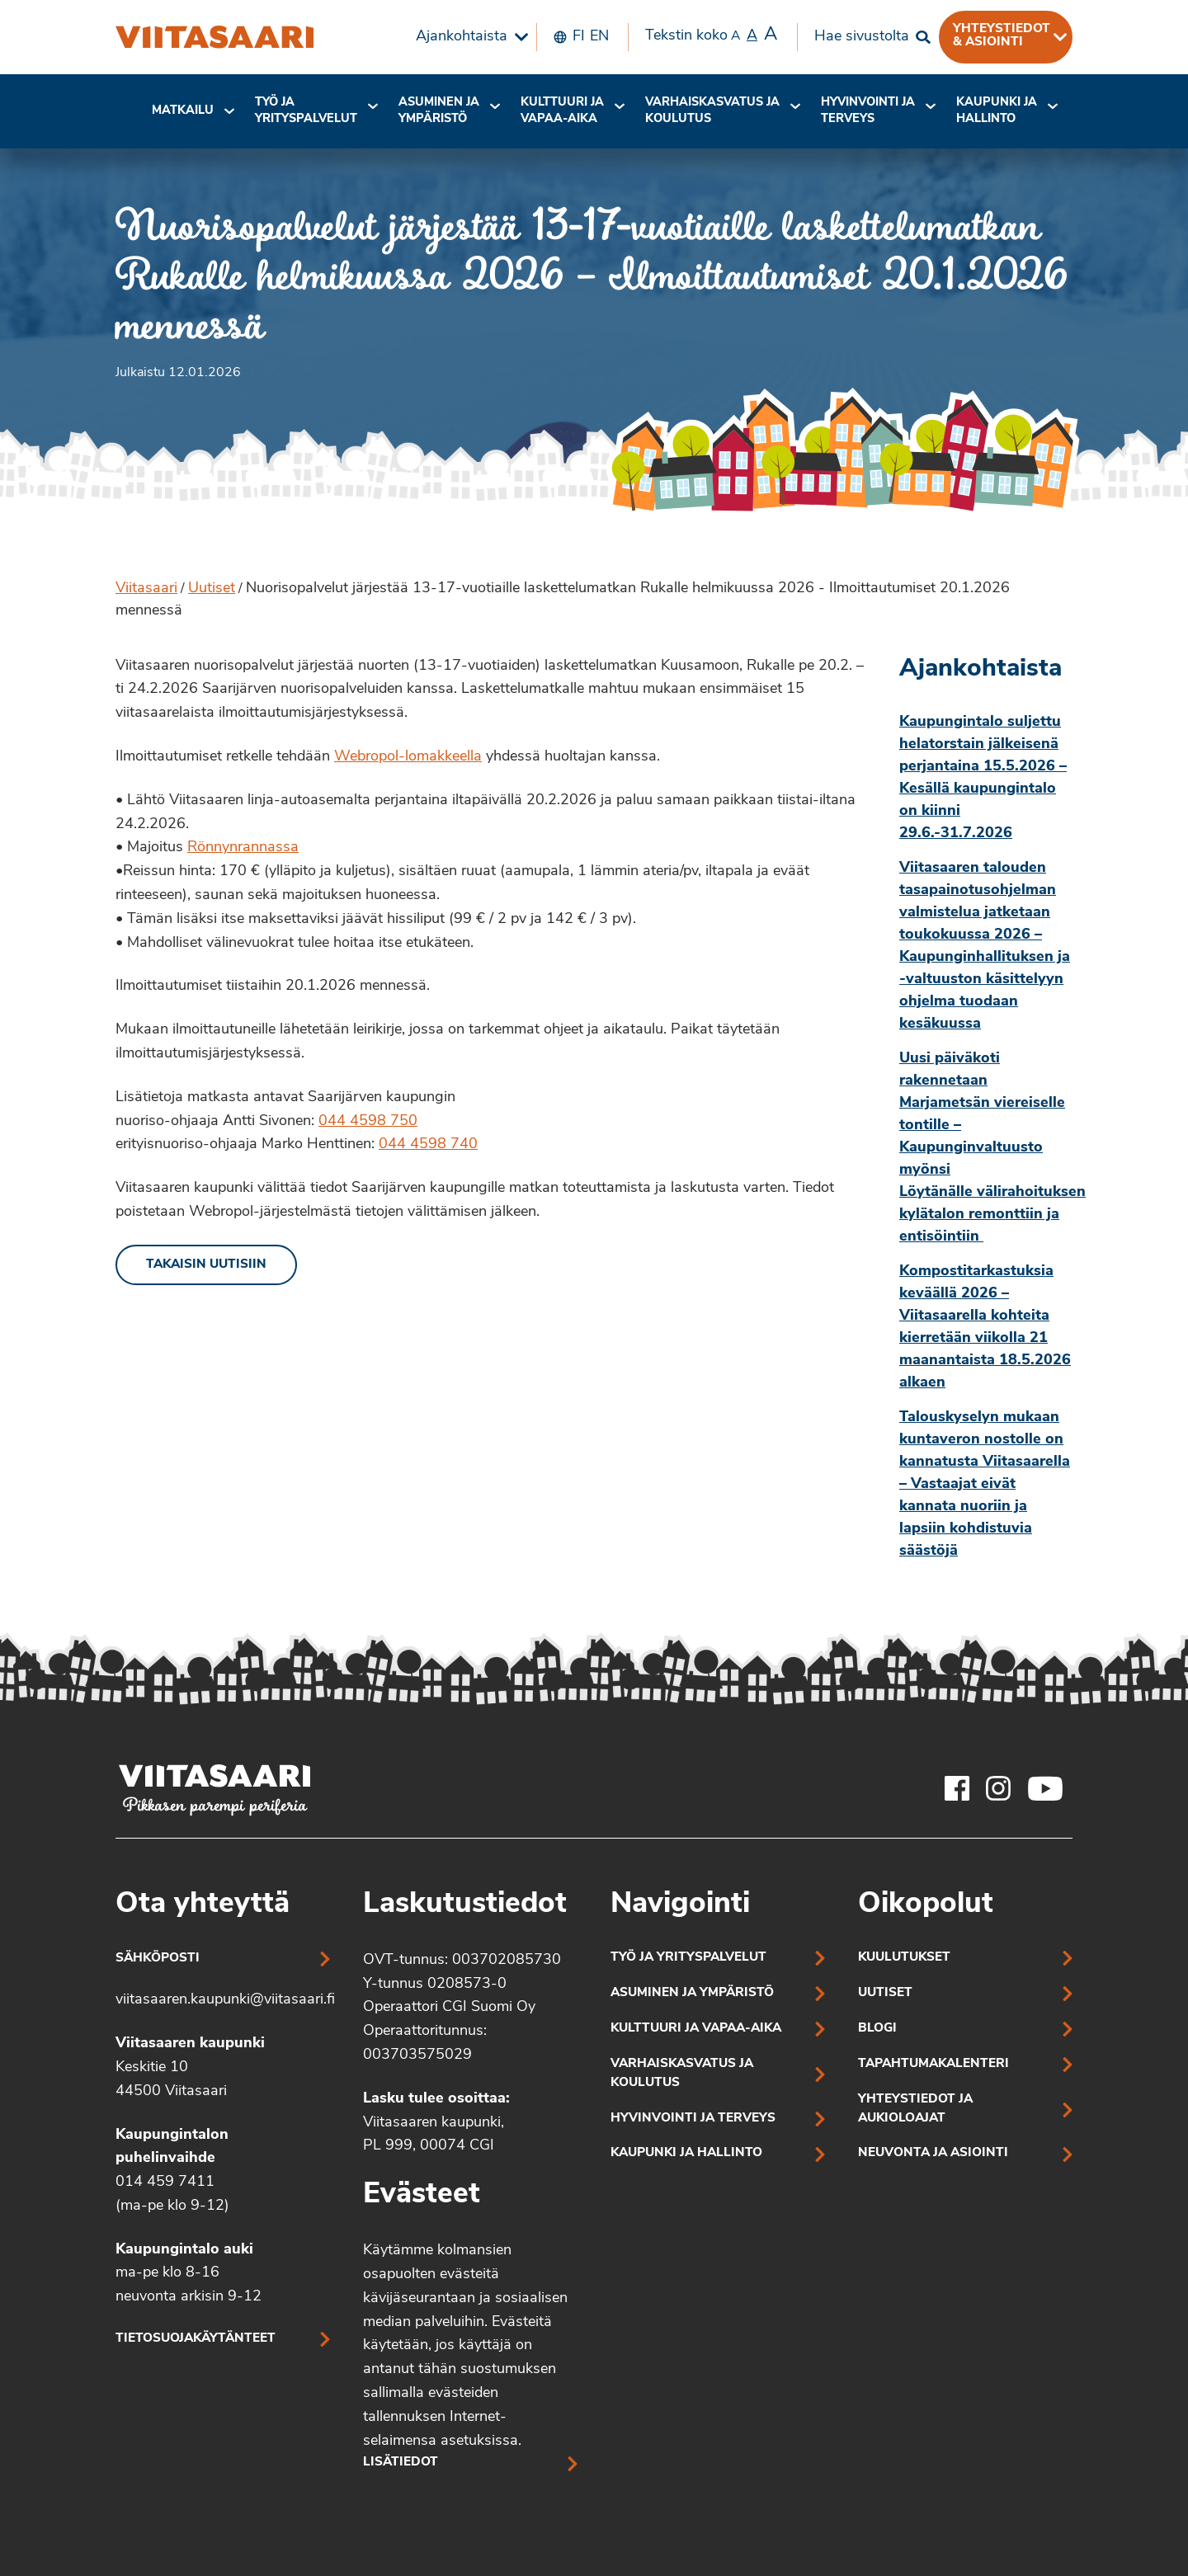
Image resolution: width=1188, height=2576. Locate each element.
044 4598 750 (367, 1121)
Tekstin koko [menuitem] (711, 35)
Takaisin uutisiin (206, 1265)
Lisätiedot (400, 2462)
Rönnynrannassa (243, 847)
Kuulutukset (904, 1958)
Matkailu (183, 111)
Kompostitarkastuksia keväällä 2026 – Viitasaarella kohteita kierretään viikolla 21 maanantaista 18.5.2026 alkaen (985, 1327)
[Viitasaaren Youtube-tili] (1045, 1788)
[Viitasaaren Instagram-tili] (998, 1788)
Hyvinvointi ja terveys (693, 2118)
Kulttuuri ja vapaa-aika (562, 111)
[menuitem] (468, 37)
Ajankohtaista (461, 37)
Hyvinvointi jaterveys (868, 111)
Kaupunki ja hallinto (996, 111)
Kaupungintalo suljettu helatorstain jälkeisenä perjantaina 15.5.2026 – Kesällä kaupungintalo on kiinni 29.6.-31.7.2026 (983, 777)
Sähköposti (158, 1958)
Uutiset (211, 588)
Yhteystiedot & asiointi (1001, 35)
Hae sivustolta (861, 37)
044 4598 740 (428, 1144)
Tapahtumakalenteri (933, 2064)
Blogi (877, 2029)
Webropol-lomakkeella (408, 757)
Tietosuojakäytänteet (196, 2339)
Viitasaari (146, 588)
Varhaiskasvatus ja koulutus (712, 111)
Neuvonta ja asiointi (933, 2153)
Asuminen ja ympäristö (438, 111)
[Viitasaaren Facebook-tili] (957, 1788)
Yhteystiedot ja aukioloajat (915, 2109)
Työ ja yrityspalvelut (306, 111)
